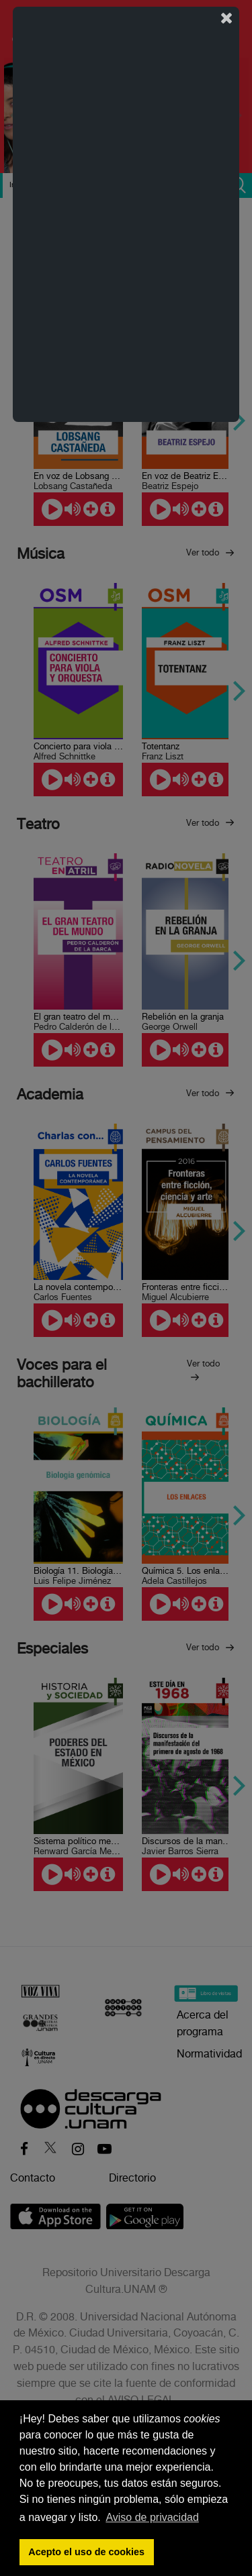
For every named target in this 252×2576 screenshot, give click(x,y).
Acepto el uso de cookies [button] (86, 2551)
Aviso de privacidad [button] (152, 2517)
